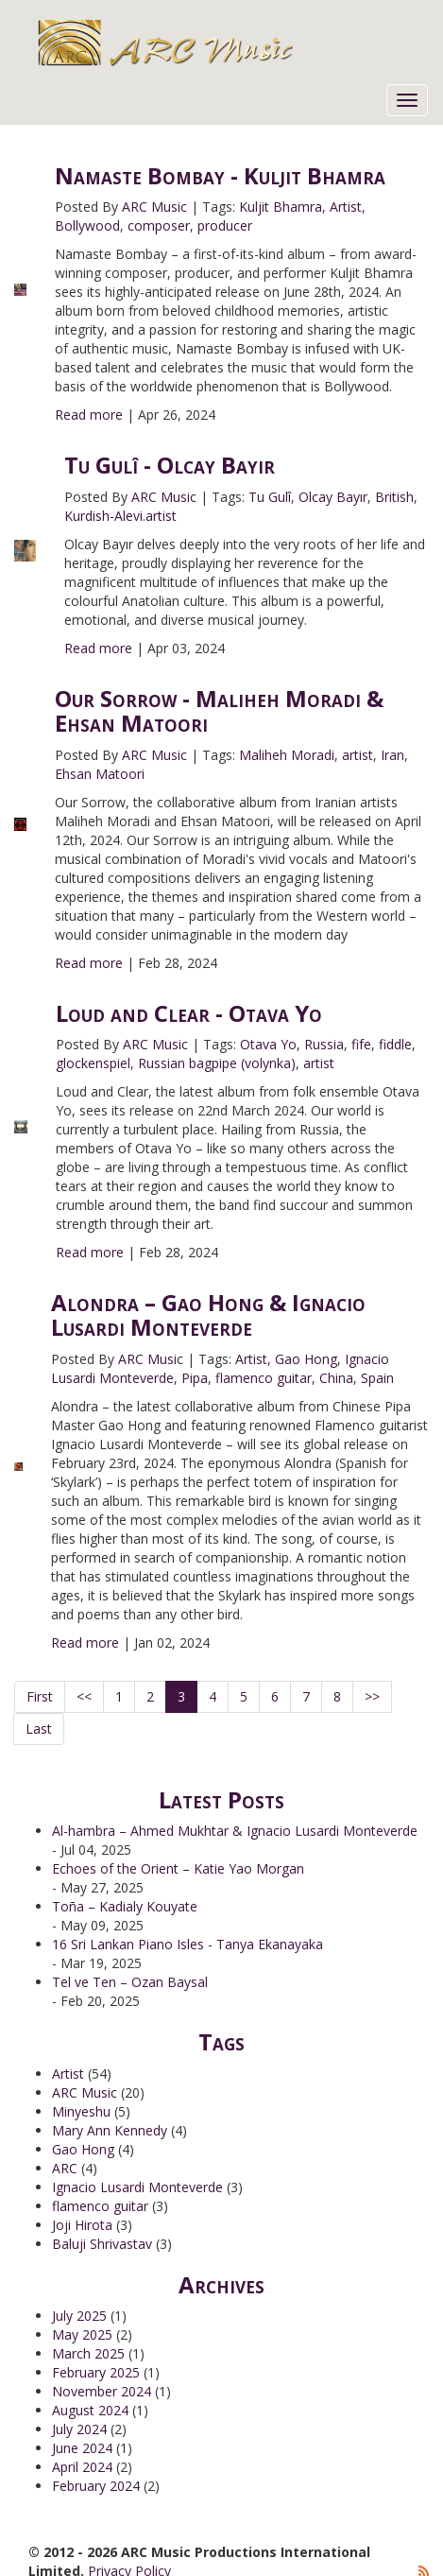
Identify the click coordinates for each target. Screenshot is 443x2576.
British (394, 497)
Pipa (194, 1378)
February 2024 (96, 2486)
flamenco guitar (263, 1378)
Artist (346, 207)
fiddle (395, 1044)
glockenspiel (93, 1063)
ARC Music (154, 207)
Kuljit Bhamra (280, 207)
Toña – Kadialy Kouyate (124, 1906)
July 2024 (79, 2429)
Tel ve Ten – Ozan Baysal (130, 1982)
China (336, 1378)
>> (372, 1696)
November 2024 (101, 2391)
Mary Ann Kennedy (109, 2130)
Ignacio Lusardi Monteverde (137, 2187)
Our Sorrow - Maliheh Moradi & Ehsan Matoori (219, 710)
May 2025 (82, 2334)
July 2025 (79, 2316)
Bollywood (87, 225)
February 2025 (96, 2372)
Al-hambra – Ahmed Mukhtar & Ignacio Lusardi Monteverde (234, 1831)
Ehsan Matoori (100, 774)
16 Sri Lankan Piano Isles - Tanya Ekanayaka (187, 1944)
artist (357, 755)
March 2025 (88, 2353)
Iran (392, 755)
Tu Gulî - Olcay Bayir (169, 464)
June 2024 (82, 2448)
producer (224, 225)
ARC (64, 2168)
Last (39, 1729)
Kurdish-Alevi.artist (120, 516)
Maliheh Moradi (286, 755)
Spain (377, 1378)
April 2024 (82, 2467)
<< (84, 1696)
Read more (89, 415)
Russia (324, 1044)
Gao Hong (306, 1359)
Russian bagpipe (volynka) (217, 1063)
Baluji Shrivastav (102, 2244)
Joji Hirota (82, 2225)
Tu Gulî (269, 497)
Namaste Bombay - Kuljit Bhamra (220, 175)
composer (159, 225)
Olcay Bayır (332, 497)
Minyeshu (81, 2111)
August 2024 (90, 2410)
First (39, 1696)
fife (361, 1044)
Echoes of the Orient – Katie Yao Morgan (178, 1868)
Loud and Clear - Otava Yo (189, 1013)
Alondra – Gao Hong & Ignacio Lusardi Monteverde (208, 1314)
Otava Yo (268, 1044)
